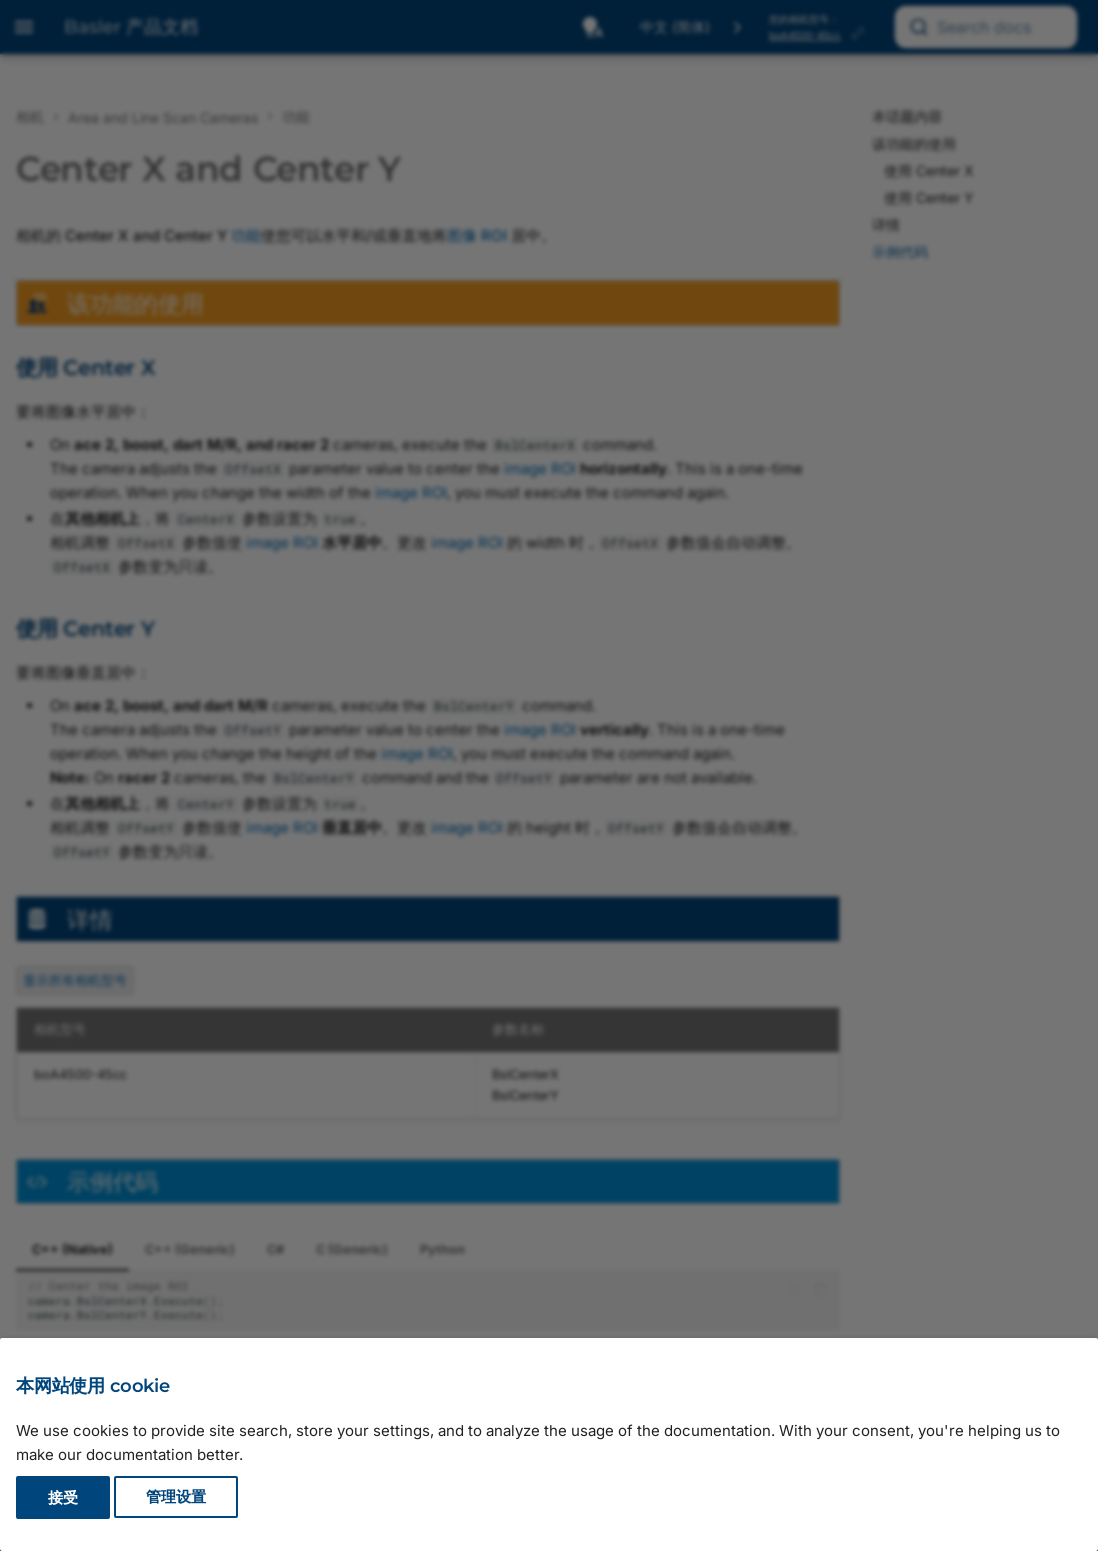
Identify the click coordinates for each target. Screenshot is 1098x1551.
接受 (63, 1497)
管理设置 (176, 1497)
